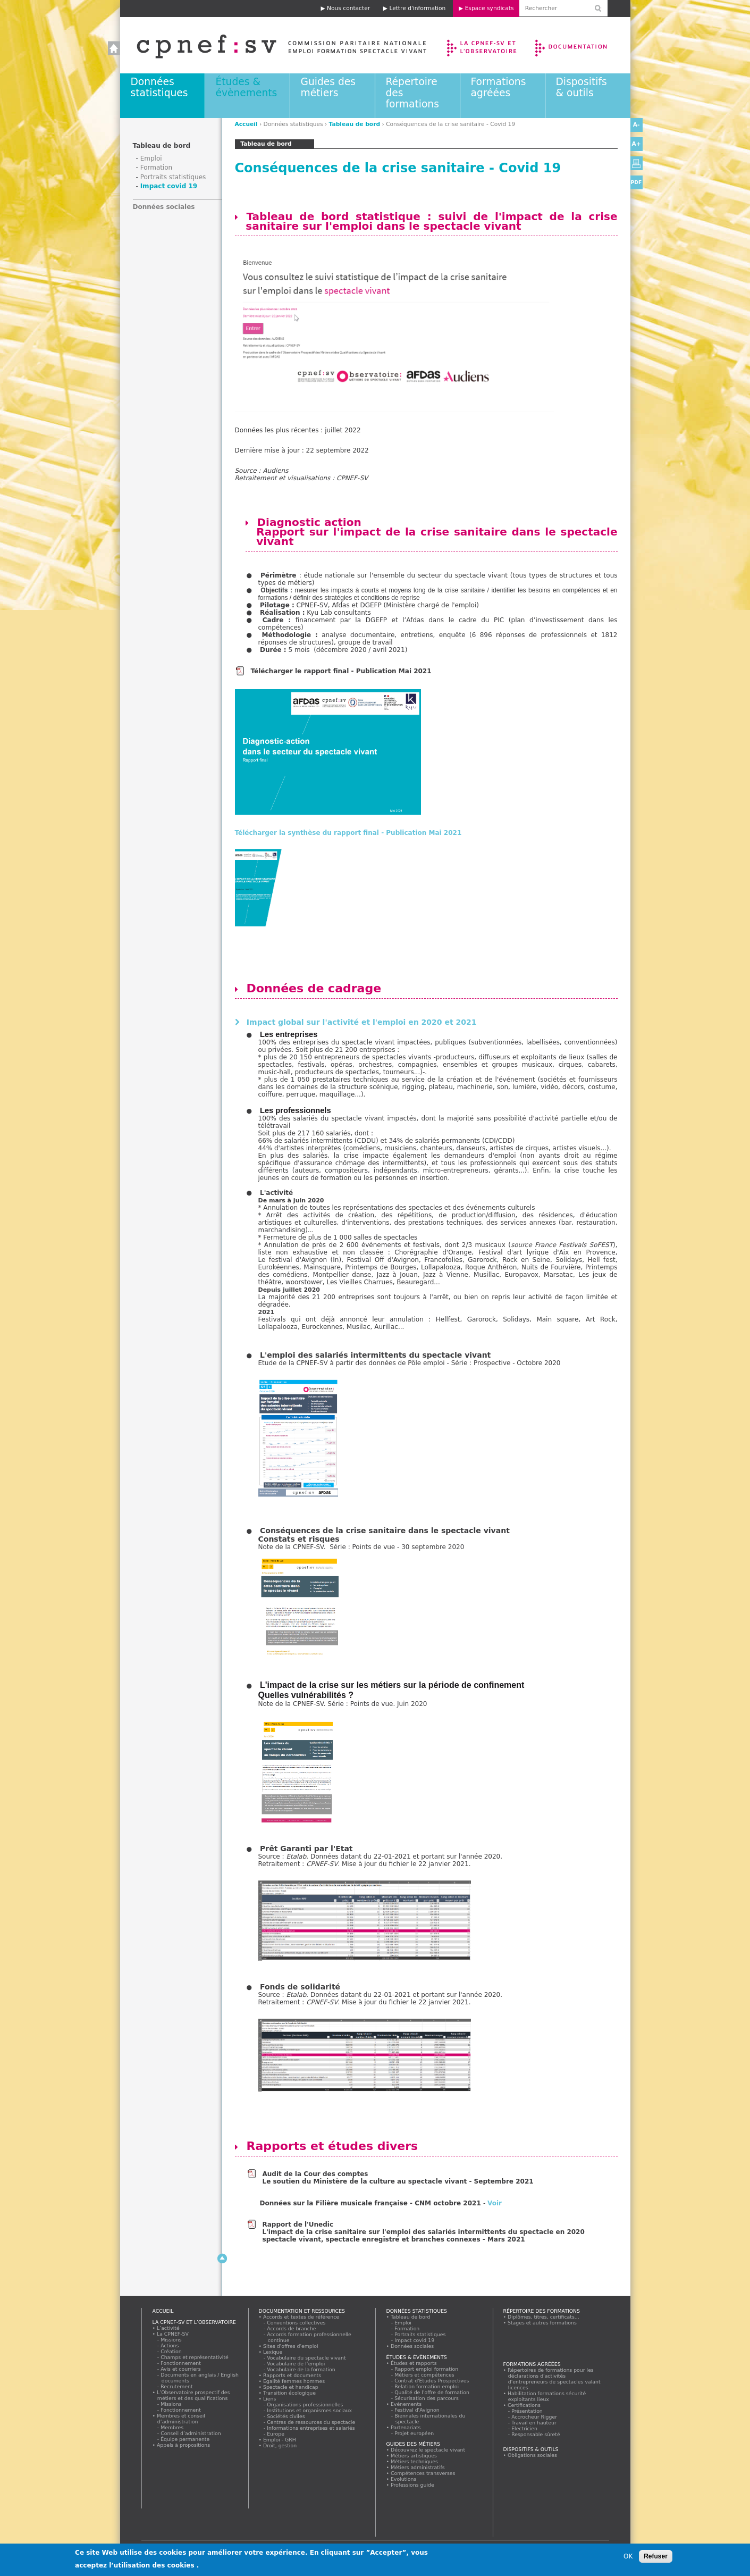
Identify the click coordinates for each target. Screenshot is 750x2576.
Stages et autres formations (542, 2323)
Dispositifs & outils (581, 87)
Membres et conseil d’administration (181, 2418)
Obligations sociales (532, 2455)
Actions (170, 2345)
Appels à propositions (183, 2445)
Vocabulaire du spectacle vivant (307, 2358)
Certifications (524, 2405)
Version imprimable (636, 163)
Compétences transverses (423, 2473)
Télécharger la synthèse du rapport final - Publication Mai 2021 (348, 833)
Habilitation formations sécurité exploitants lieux (547, 2396)
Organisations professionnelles (305, 2404)
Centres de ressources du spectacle (311, 2422)
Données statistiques (159, 87)
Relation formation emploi (427, 2386)
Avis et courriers (181, 2369)
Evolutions (404, 2479)
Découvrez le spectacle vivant (428, 2450)
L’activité (168, 2328)
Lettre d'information (417, 8)
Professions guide (412, 2485)
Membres (172, 2427)
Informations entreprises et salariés (311, 2428)
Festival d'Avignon (417, 2410)
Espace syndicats (489, 8)
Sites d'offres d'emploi (291, 2346)
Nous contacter (348, 8)
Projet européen (414, 2433)
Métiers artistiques (414, 2455)
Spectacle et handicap (291, 2387)
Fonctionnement (181, 2363)
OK (628, 2556)
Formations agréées (498, 87)
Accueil (271, 45)
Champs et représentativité (195, 2357)
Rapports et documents (292, 2375)
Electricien (524, 2428)
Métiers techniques (414, 2461)
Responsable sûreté (536, 2434)
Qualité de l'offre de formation (432, 2392)
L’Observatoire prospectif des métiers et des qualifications (193, 2395)
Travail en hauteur (534, 2423)
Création (172, 2351)
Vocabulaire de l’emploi (296, 2363)
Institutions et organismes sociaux (310, 2410)
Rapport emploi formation (426, 2369)
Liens (270, 2399)
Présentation (527, 2411)
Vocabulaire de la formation (301, 2369)
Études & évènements (246, 87)
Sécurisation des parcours (427, 2398)
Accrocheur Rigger (534, 2417)
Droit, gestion (280, 2445)
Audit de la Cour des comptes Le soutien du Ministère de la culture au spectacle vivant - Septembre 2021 (398, 2177)
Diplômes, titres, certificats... (543, 2317)
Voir (494, 2203)
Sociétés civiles (286, 2416)
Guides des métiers (328, 87)
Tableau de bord (354, 124)
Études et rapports (414, 2363)
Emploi (151, 158)
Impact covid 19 (168, 186)
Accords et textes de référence (301, 2317)
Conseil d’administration (191, 2433)
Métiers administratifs (418, 2467)
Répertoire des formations (541, 2311)
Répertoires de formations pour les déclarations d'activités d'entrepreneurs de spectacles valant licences (554, 2378)
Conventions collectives (297, 2323)
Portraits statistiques (173, 177)
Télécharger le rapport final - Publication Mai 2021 (341, 671)
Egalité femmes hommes (294, 2381)
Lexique (273, 2352)
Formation (156, 167)
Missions (172, 2340)
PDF (636, 182)
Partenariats (406, 2427)
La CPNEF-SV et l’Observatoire (483, 45)
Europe (276, 2434)
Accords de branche (292, 2328)
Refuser (656, 2556)
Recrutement (177, 2386)
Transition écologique (290, 2393)
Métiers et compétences (424, 2375)
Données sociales (164, 207)
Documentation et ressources (581, 45)
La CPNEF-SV (173, 2334)
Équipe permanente (185, 2439)
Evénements (406, 2404)
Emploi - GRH (280, 2440)
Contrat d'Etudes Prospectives (432, 2380)
